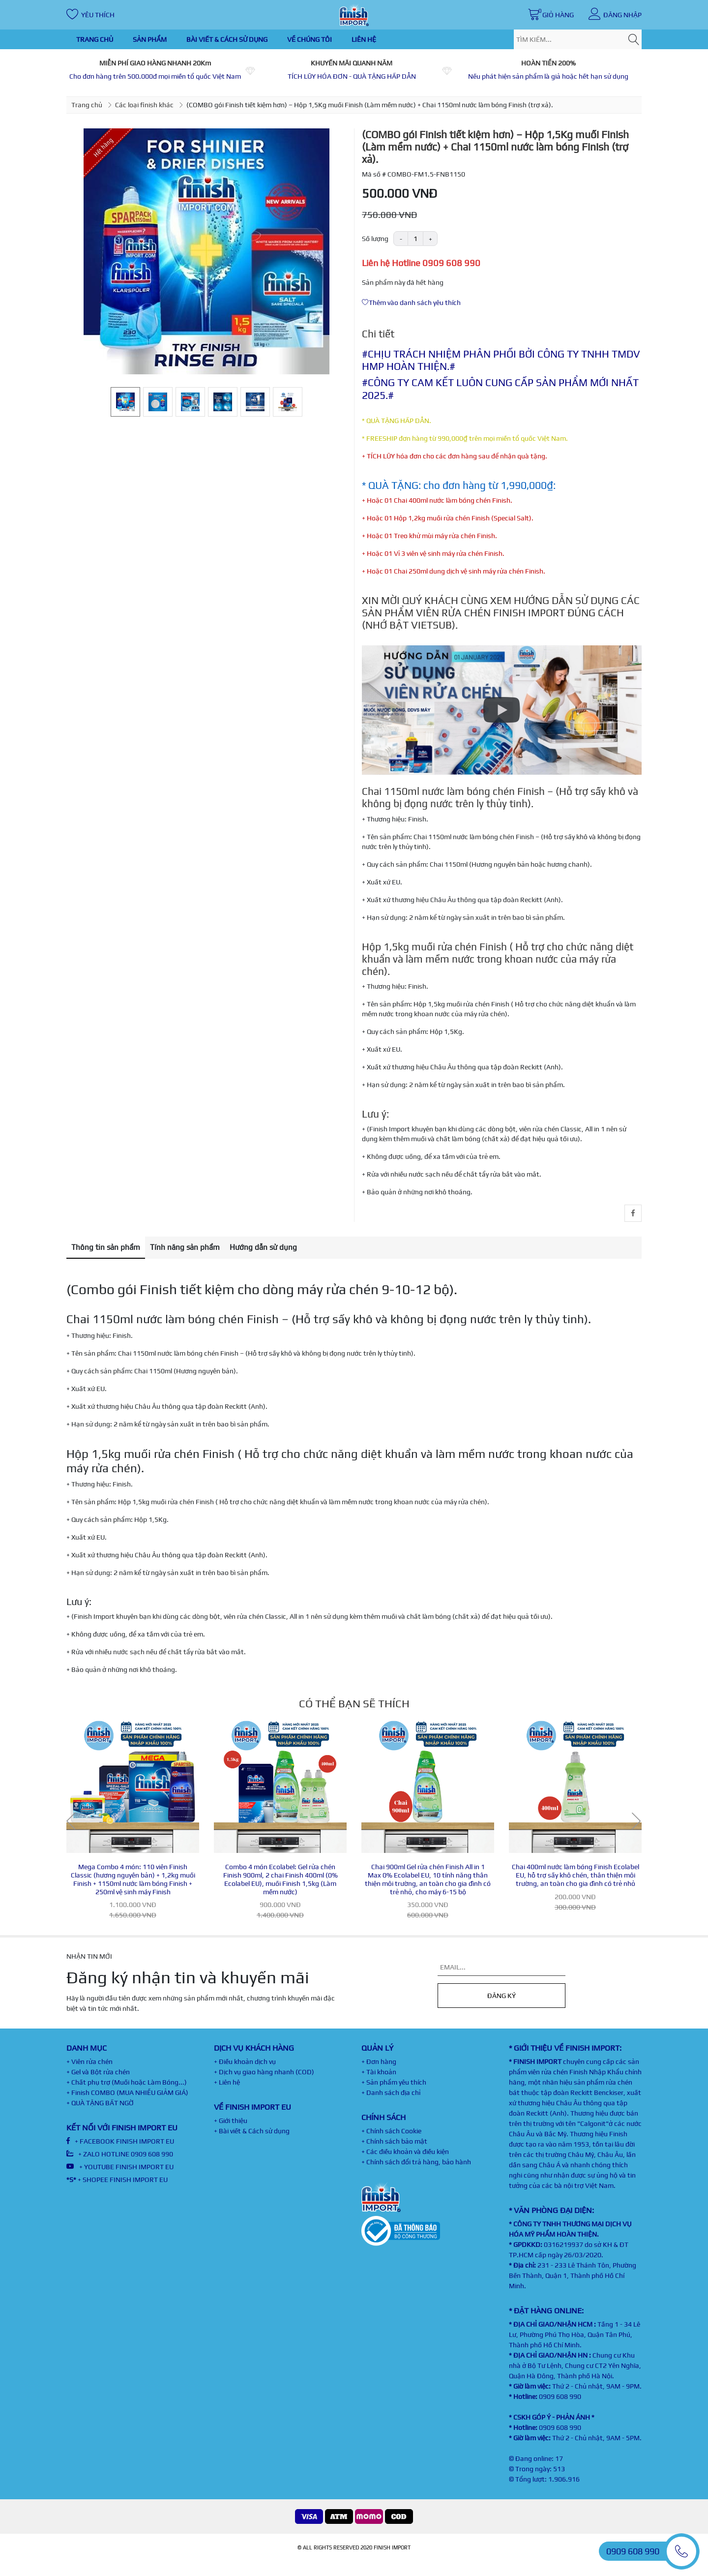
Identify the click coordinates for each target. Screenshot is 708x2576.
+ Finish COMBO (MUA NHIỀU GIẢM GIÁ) (127, 2092)
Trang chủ (86, 105)
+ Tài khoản (378, 2072)
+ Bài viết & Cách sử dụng (252, 2131)
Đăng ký (501, 1996)
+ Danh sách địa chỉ (390, 2092)
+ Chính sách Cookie (391, 2131)
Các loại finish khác (144, 105)
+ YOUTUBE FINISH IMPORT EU (120, 2167)
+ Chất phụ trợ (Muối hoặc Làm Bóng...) (126, 2082)
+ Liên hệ (227, 2082)
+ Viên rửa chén (89, 2061)
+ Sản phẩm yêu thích (393, 2082)
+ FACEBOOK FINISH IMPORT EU (120, 2141)
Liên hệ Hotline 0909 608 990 (421, 263)
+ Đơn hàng (378, 2061)
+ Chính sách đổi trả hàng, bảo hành (416, 2162)
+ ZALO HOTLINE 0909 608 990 (119, 2154)
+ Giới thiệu (230, 2120)
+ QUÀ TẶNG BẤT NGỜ (100, 2103)
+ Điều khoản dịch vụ (245, 2061)
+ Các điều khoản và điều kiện (405, 2151)
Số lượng (375, 238)
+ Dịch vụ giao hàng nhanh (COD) (264, 2072)
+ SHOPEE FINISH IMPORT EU (117, 2179)
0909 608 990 (560, 2396)
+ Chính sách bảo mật (394, 2141)
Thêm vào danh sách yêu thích (411, 302)
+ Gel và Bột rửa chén (98, 2072)
